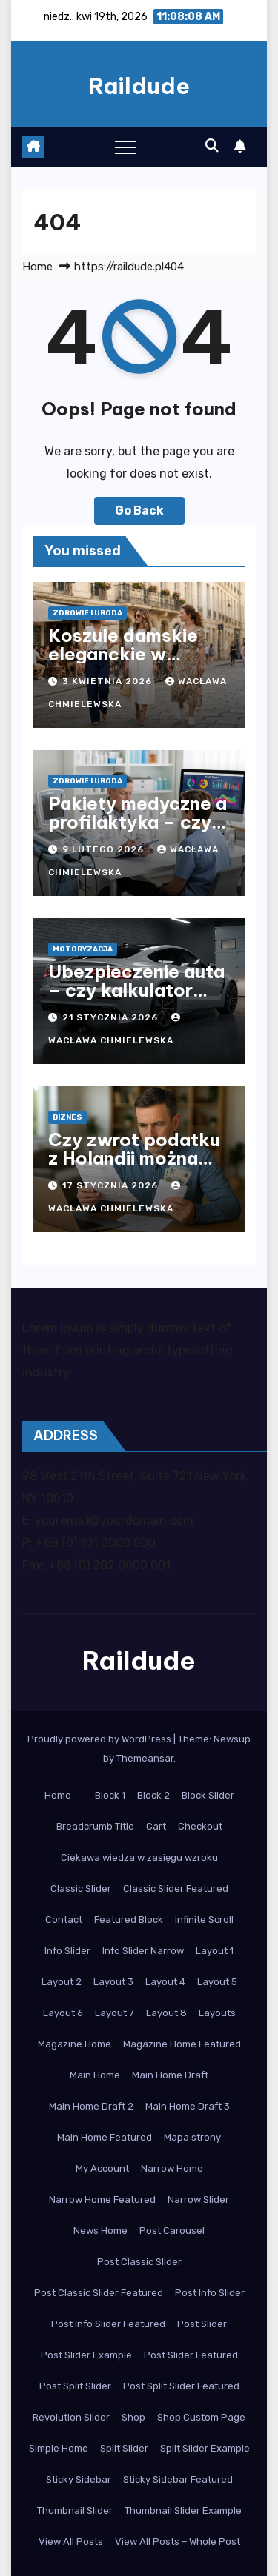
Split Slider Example (205, 2448)
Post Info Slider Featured (108, 2323)
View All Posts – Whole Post (177, 2541)
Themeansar (144, 1758)
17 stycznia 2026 (111, 1185)
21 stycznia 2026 (111, 1017)
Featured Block (128, 1919)
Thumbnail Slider (75, 2510)
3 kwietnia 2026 (108, 681)
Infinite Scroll (204, 1919)
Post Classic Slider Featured (98, 2292)
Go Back (139, 511)
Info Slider (67, 1950)
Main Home (95, 2075)
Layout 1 (215, 1950)
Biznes (67, 1117)
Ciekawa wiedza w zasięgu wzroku (139, 1857)
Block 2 (153, 1795)
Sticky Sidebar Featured (178, 2479)
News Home (100, 2230)
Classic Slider (80, 1888)
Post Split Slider (75, 2386)
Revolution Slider (71, 2417)
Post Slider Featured (191, 2355)
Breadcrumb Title (95, 1826)
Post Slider (202, 2323)
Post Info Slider (210, 2292)
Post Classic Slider (139, 2261)
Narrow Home (172, 2168)
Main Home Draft (170, 2075)
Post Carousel (172, 2230)
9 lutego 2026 (104, 849)
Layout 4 (165, 1981)
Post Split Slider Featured (181, 2386)
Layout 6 (63, 2012)
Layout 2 (62, 1981)
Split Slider (124, 2448)
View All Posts (71, 2541)
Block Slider (208, 1795)
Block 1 (110, 1795)
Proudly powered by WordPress (100, 1738)
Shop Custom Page (201, 2417)
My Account (102, 2168)
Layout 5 (217, 1981)
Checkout (200, 1826)
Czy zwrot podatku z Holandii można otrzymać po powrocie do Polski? (139, 1167)
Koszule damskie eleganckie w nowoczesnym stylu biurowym (135, 663)
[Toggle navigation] (125, 146)
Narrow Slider (198, 2199)
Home (37, 266)
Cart (156, 1826)
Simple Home (58, 2448)
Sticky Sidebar (78, 2479)
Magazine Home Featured (182, 2044)
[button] (212, 146)
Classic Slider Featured (175, 1888)
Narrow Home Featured (102, 2199)
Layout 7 (114, 2012)
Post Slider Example (86, 2355)
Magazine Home (74, 2044)
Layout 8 (166, 2012)
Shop (133, 2417)
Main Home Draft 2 (91, 2106)
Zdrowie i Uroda (87, 613)
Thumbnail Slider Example (183, 2510)
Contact (63, 1919)
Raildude (139, 86)
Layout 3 (113, 1981)
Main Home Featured (104, 2137)
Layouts (217, 2012)
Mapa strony (192, 2137)
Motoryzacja (83, 949)
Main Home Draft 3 (187, 2106)
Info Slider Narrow (143, 1950)
